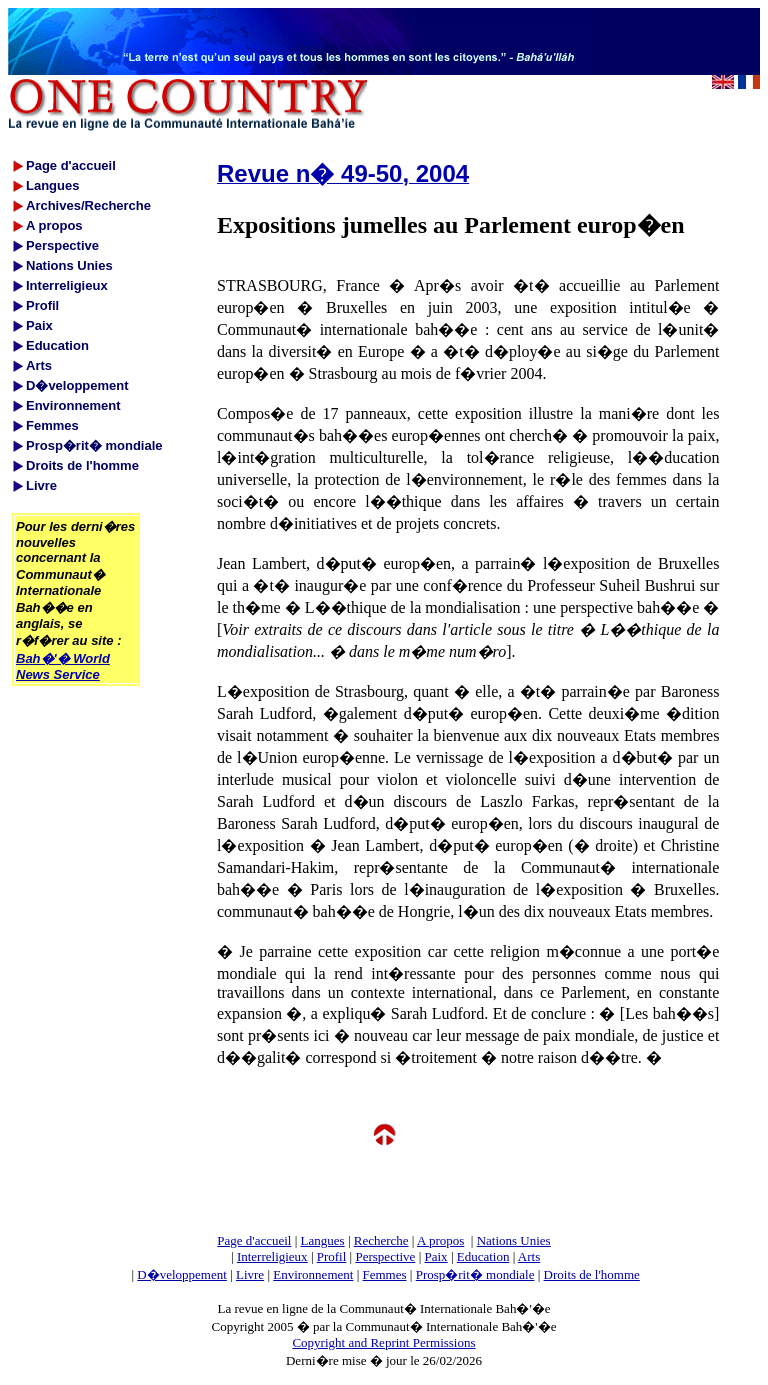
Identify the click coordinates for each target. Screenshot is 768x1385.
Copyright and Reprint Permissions (383, 1342)
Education (483, 1256)
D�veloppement (182, 1274)
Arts (529, 1256)
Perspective (385, 1256)
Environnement (313, 1274)
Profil (332, 1256)
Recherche (381, 1240)
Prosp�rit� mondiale (475, 1274)
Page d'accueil (254, 1240)
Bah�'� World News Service (63, 666)
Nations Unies (514, 1240)
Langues (323, 1240)
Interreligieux (272, 1256)
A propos (440, 1240)
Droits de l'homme (592, 1274)
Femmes (385, 1274)
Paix (436, 1256)
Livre (250, 1274)
